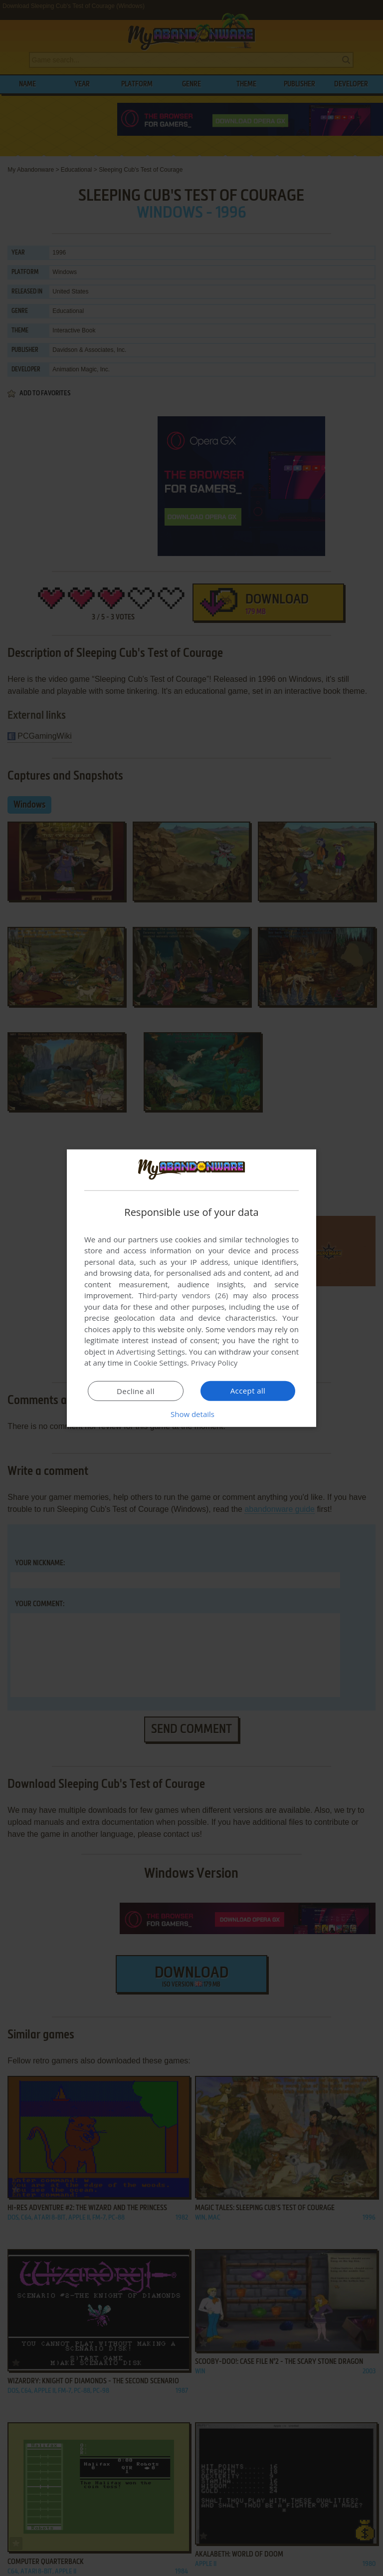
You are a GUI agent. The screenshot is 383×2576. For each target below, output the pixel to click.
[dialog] (191, 1288)
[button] (191, 1414)
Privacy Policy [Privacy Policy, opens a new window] (214, 1363)
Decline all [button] (136, 1391)
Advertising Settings (150, 1352)
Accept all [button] (248, 1391)
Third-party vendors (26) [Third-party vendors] (183, 1295)
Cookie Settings (160, 1363)
